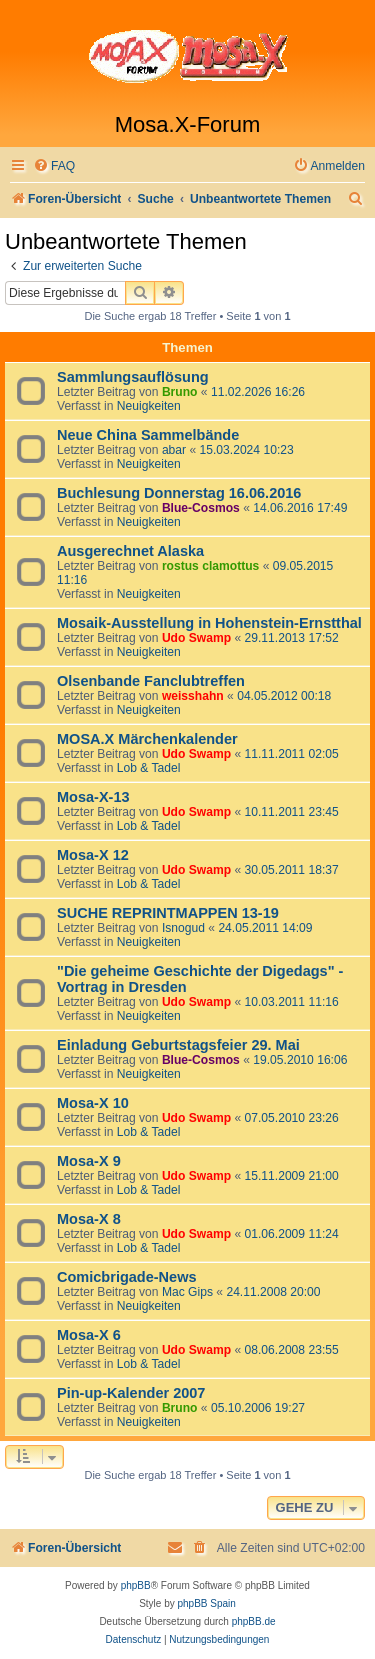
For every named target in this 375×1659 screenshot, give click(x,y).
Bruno (180, 392)
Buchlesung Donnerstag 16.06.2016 (179, 493)
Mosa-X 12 (93, 855)
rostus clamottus (210, 566)
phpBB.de (254, 1621)
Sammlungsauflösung (133, 377)
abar (174, 450)
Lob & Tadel (149, 768)
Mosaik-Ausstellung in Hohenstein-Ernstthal (209, 623)
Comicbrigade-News (127, 1277)
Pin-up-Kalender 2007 (131, 1393)
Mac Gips (187, 1292)
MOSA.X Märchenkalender (147, 739)
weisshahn (193, 696)
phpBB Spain (206, 1603)
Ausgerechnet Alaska (130, 551)
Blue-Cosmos (201, 508)
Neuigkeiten (149, 406)
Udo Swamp (196, 638)
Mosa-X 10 (93, 1103)
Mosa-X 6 (89, 1335)
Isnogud (183, 928)
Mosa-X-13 (93, 797)
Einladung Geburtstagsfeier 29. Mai (178, 1045)
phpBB (136, 1585)
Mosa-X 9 (89, 1161)
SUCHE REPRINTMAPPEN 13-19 (168, 913)
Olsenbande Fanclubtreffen (151, 681)
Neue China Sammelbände (148, 435)
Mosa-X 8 (89, 1219)
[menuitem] (54, 166)
